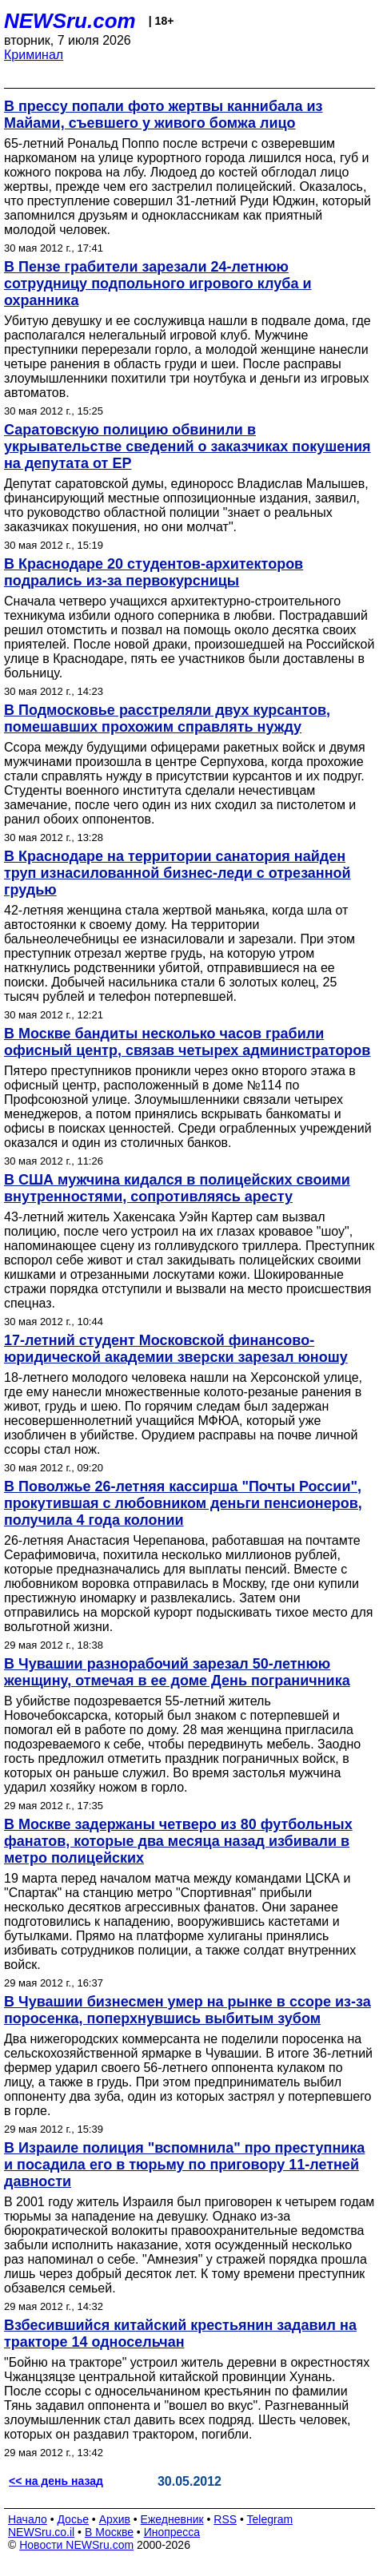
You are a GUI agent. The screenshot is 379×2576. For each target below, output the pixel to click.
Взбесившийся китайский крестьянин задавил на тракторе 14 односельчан (180, 2333)
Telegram (270, 2519)
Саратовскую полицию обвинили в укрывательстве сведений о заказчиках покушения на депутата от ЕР (187, 446)
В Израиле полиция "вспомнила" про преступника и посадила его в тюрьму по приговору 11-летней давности (184, 2164)
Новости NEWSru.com (76, 2544)
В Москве (109, 2532)
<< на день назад (56, 2481)
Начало (27, 2519)
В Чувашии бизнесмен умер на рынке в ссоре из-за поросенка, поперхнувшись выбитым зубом (187, 2010)
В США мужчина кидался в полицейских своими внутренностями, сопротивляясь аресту (177, 1188)
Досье (73, 2519)
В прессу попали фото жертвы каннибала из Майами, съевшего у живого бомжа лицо (163, 114)
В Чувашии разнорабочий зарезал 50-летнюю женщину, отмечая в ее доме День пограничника (177, 1672)
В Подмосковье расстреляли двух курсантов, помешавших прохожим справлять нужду (167, 718)
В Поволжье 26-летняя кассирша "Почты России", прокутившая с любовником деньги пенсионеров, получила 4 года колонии (183, 1503)
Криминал (33, 55)
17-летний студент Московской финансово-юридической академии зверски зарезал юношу (176, 1348)
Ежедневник (172, 2519)
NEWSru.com (70, 21)
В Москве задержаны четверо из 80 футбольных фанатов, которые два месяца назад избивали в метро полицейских (178, 1841)
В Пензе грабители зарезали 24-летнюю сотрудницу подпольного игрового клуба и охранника (158, 283)
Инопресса (172, 2532)
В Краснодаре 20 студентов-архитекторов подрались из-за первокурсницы (153, 572)
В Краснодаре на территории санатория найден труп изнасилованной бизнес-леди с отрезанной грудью (177, 873)
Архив (114, 2519)
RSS (225, 2519)
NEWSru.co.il (41, 2532)
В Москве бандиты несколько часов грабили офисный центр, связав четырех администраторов (187, 1042)
